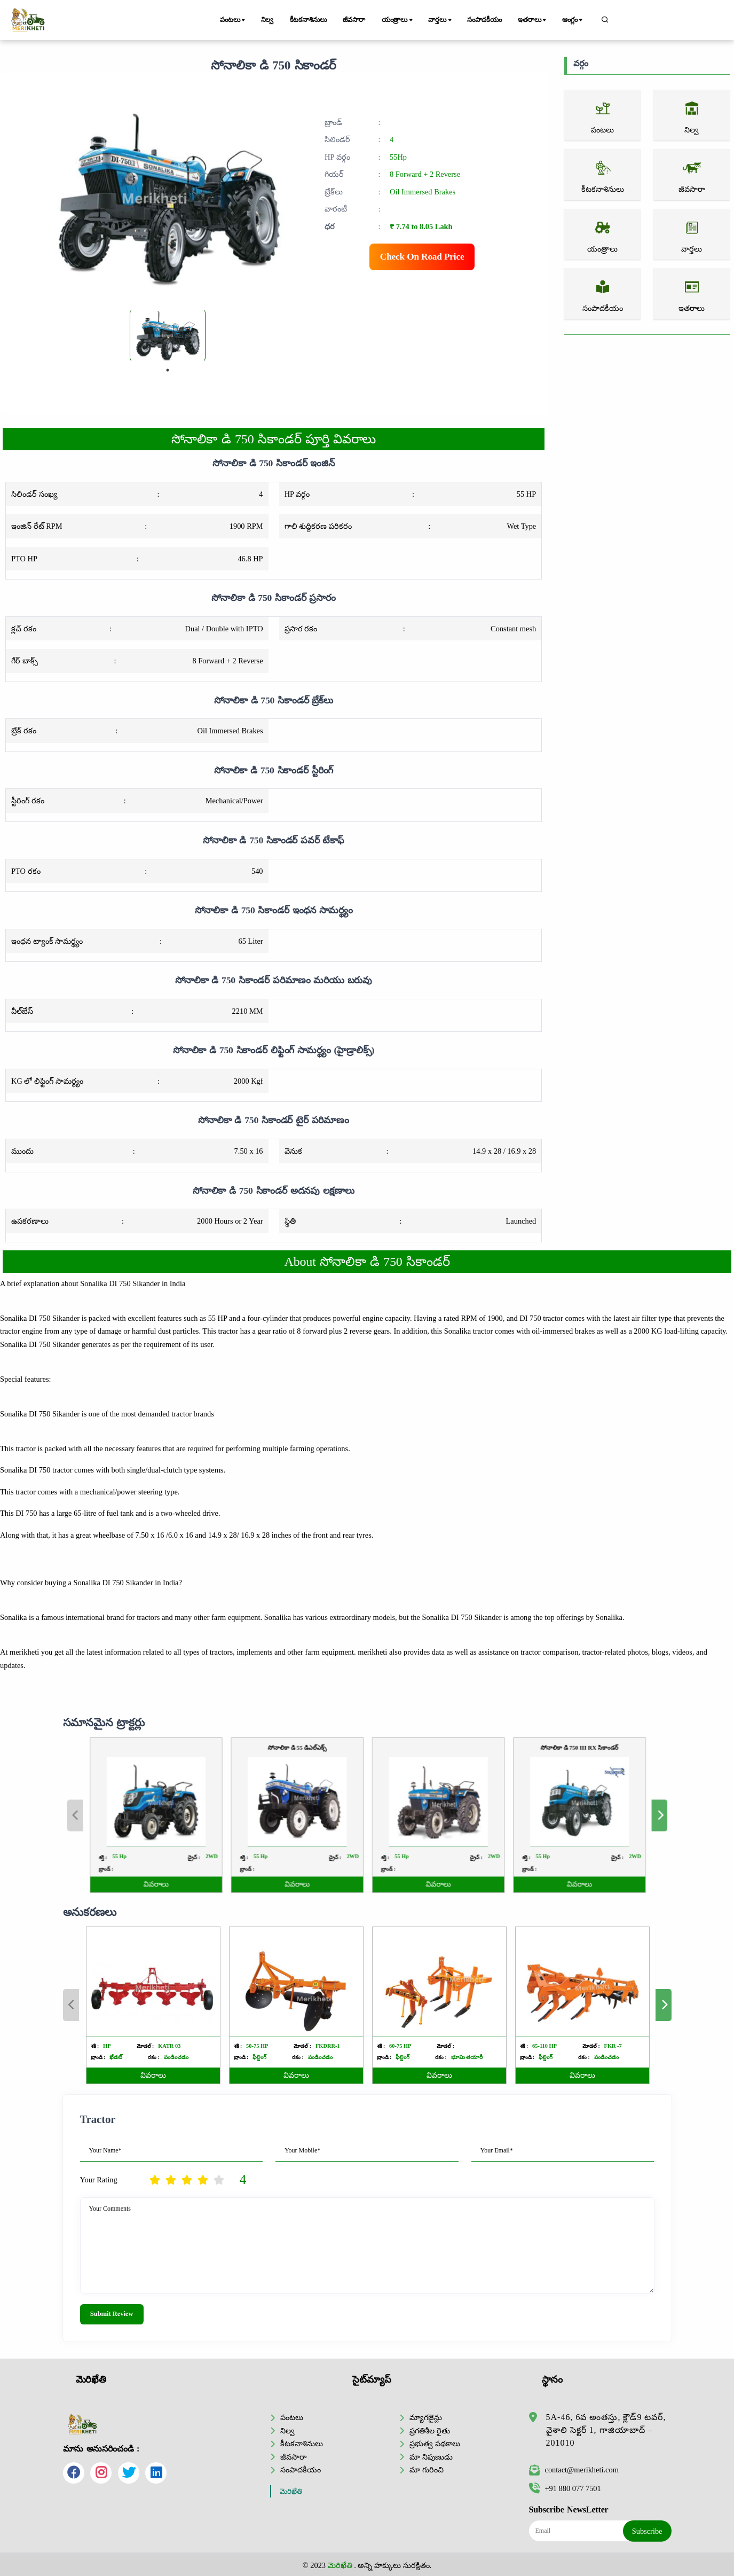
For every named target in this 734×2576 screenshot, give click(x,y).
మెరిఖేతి (291, 2491)
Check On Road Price (422, 257)
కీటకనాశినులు (308, 20)
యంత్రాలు (398, 20)
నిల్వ (267, 20)
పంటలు (233, 20)
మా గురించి (426, 2469)
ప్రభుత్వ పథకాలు (434, 2443)
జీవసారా (354, 20)
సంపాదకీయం (484, 20)
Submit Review (111, 2313)
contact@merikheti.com (574, 2469)
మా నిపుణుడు (431, 2457)
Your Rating (98, 2179)
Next (664, 2005)
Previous (71, 2005)
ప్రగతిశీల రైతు (429, 2430)
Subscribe (647, 2530)
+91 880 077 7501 (565, 2488)
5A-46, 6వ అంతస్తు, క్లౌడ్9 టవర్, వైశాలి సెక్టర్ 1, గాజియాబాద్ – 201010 (606, 2430)
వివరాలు (153, 2075)
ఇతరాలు (533, 20)
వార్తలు (440, 20)
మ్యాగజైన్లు (425, 2417)
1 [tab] (167, 370)
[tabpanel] (168, 335)
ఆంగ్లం (573, 20)
